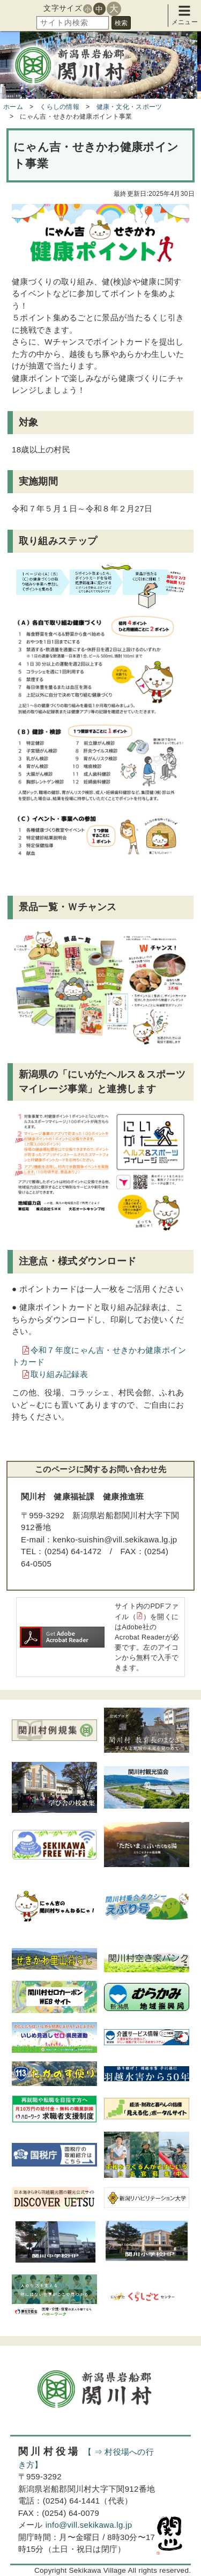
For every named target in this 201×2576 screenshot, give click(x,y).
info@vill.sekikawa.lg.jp (89, 2524)
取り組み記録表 (59, 1374)
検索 (121, 23)
